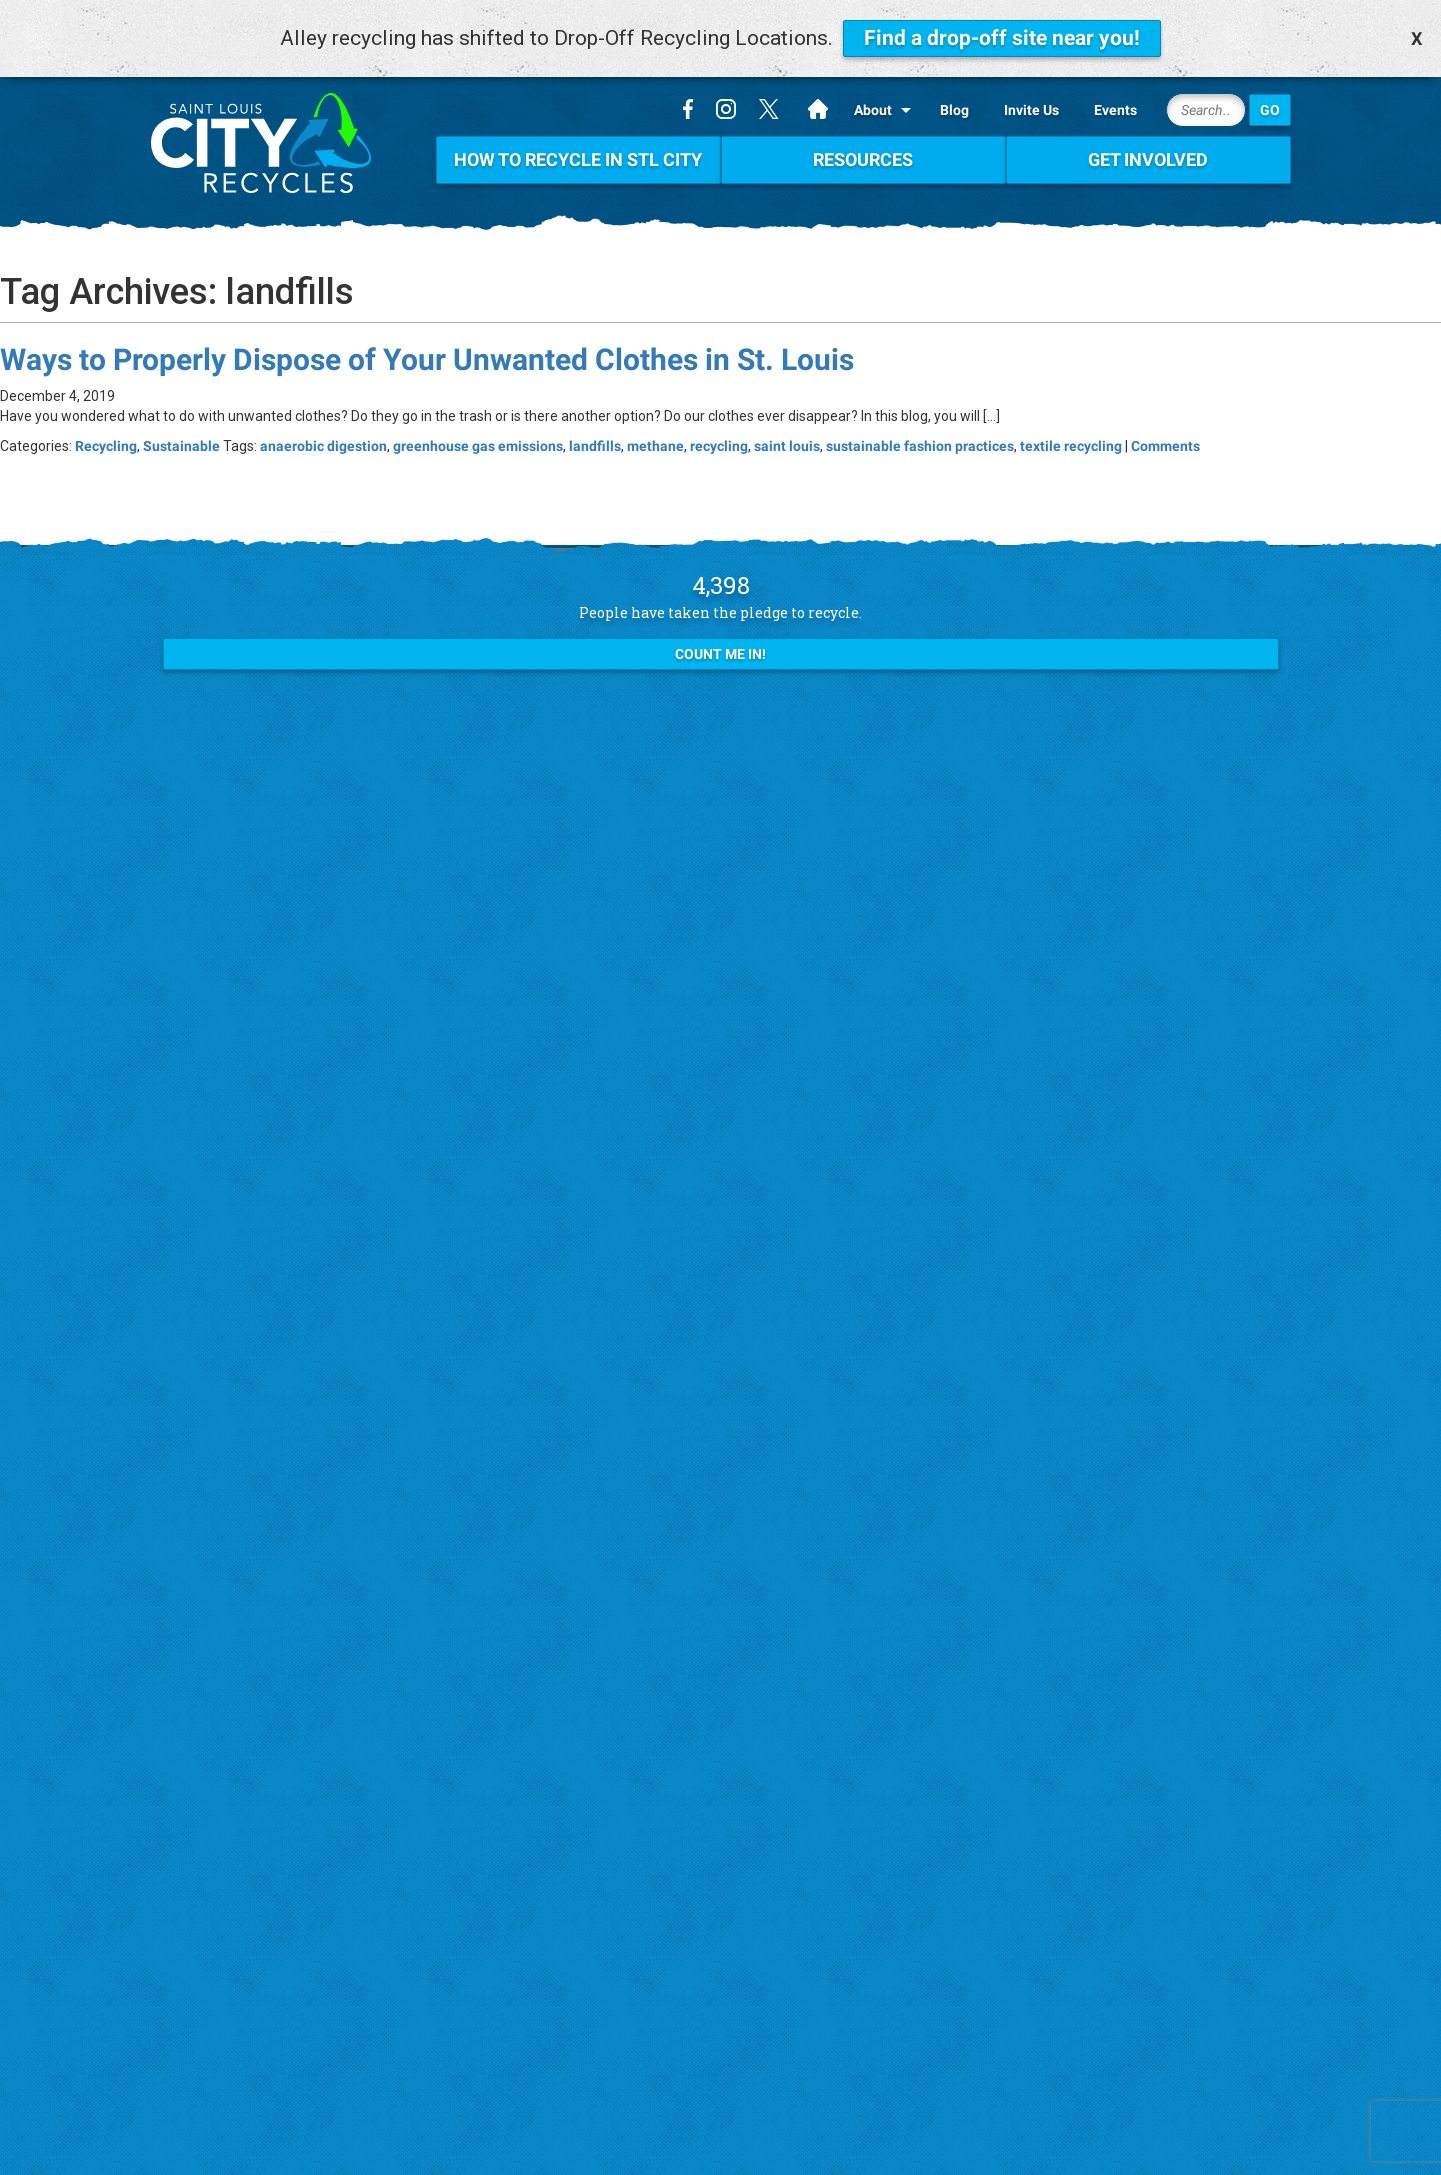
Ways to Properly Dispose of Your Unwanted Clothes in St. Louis (427, 359)
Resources (863, 159)
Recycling (106, 446)
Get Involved (1148, 159)
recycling (719, 446)
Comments (1165, 446)
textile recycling (1071, 446)
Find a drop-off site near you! (1002, 38)
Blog (954, 110)
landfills (595, 446)
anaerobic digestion (323, 446)
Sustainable (181, 446)
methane (655, 446)
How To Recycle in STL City (578, 159)
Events (1115, 110)
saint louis (787, 446)
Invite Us (1031, 110)
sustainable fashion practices (920, 446)
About (873, 110)
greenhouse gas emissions (478, 446)
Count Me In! (720, 654)
